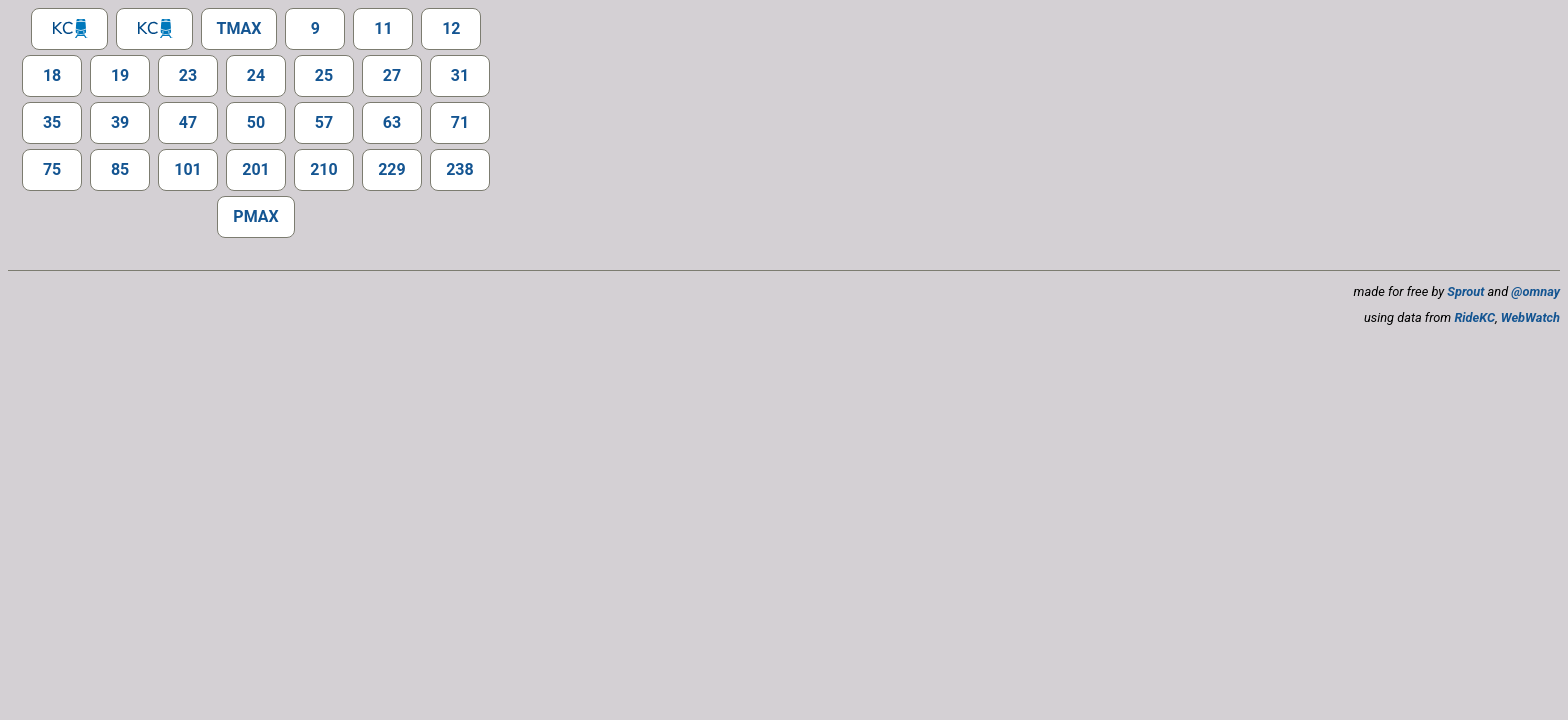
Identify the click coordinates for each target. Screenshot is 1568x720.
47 (188, 122)
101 (188, 169)
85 (120, 169)
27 (392, 75)
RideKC (1474, 317)
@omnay (1535, 291)
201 (256, 169)
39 (120, 122)
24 (256, 75)
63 (392, 122)
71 (460, 122)
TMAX (239, 28)
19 (120, 75)
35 (52, 122)
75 (52, 169)
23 (188, 75)
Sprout (1465, 291)
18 (52, 75)
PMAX (255, 216)
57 (324, 122)
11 (383, 28)
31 (460, 75)
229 (392, 169)
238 (460, 169)
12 (451, 28)
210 (324, 169)
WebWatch (1530, 317)
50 (256, 122)
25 (324, 75)
